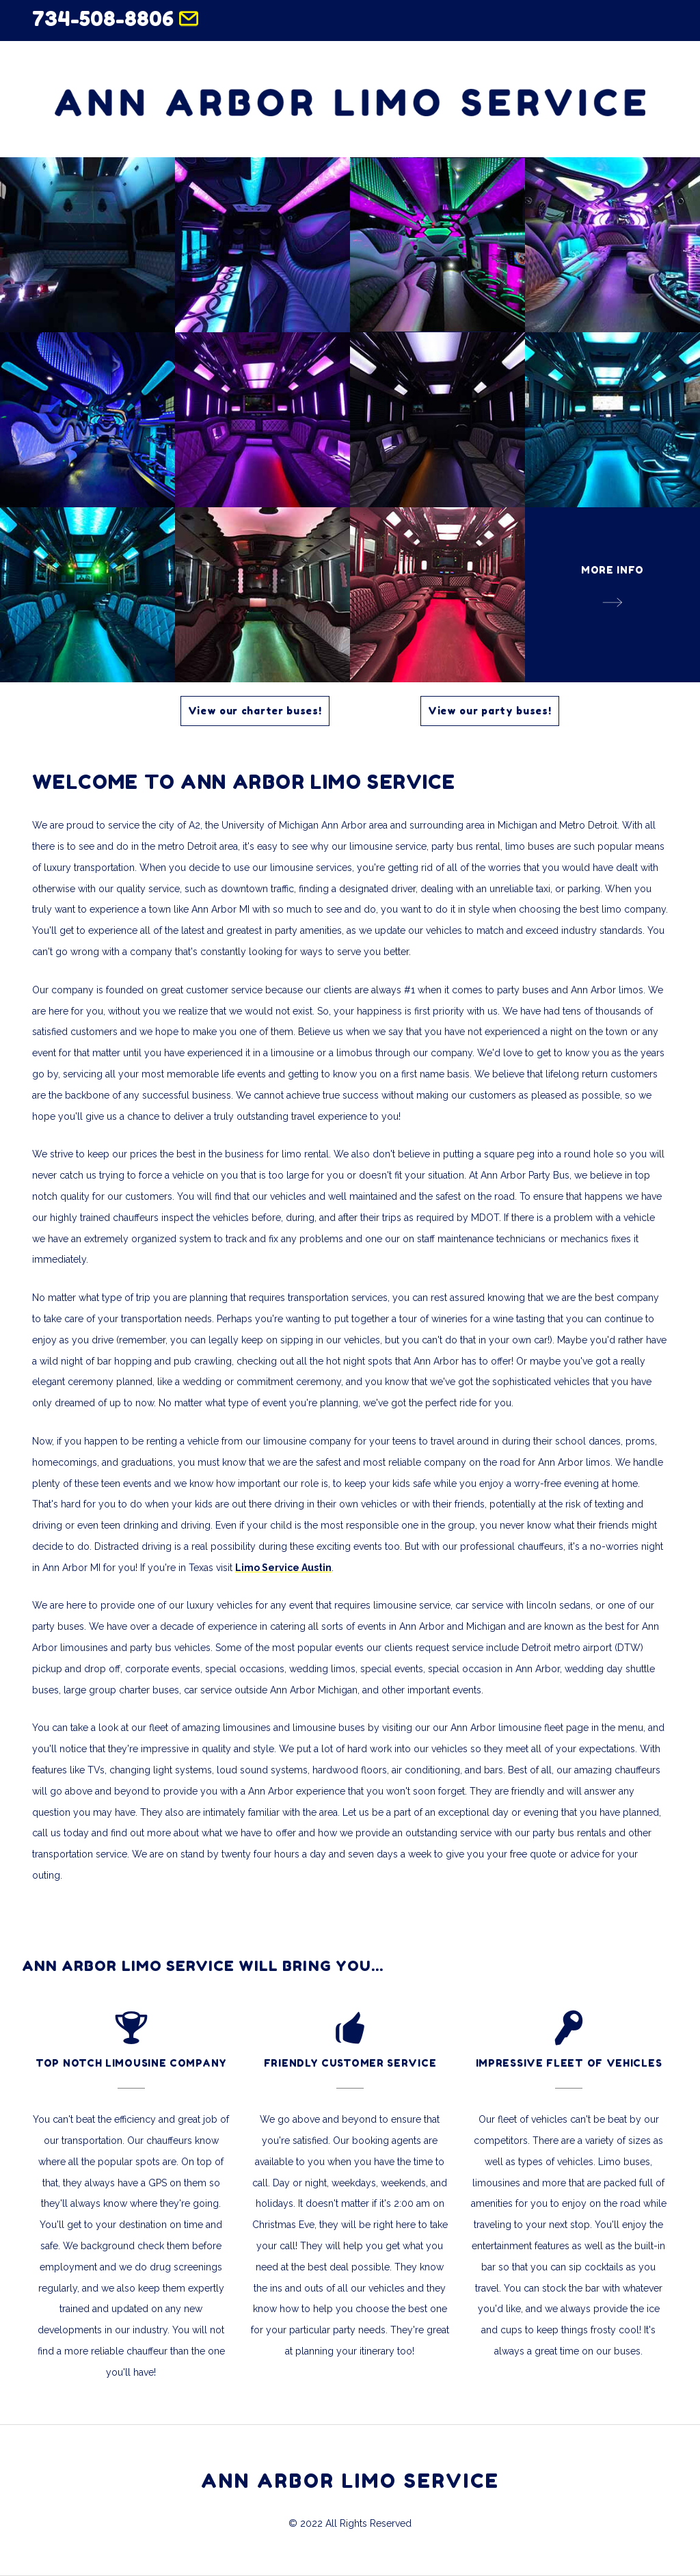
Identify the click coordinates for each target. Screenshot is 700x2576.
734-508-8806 (103, 18)
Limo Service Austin (283, 1567)
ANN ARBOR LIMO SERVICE (350, 2481)
